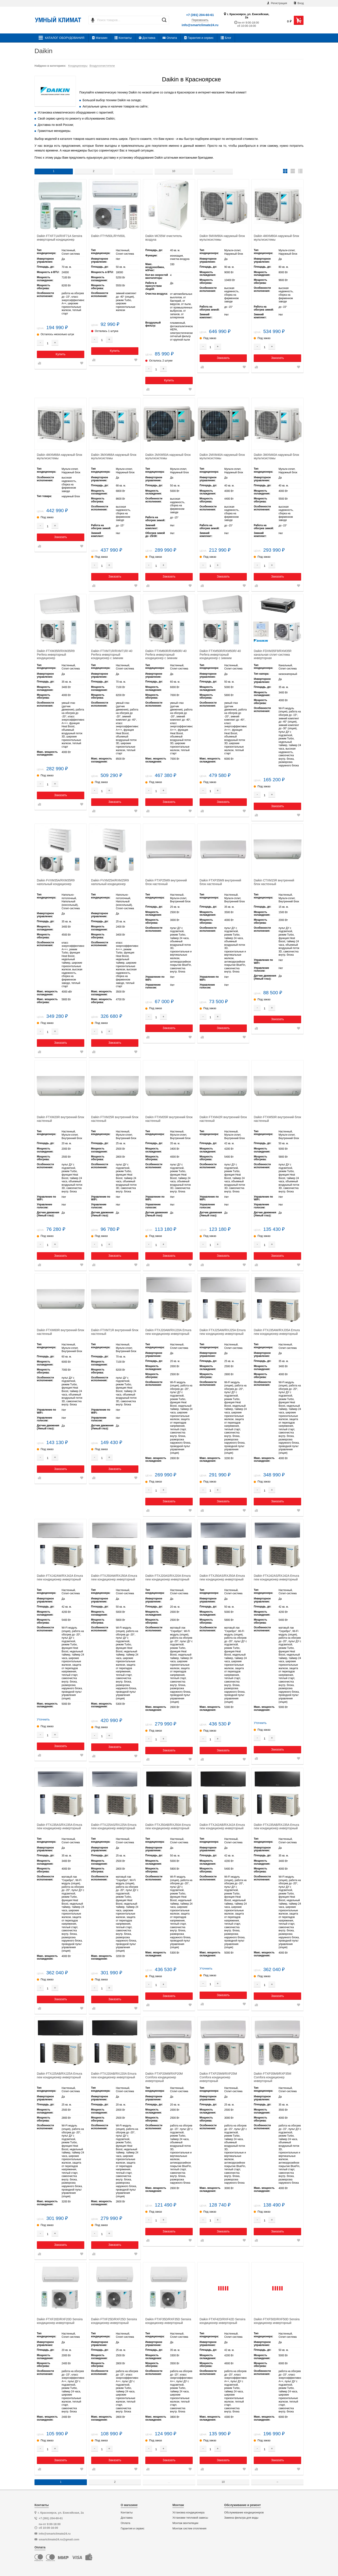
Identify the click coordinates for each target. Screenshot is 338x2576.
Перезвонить (200, 20)
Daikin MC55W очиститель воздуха (163, 237)
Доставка (147, 37)
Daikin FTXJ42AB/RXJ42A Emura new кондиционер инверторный (222, 1826)
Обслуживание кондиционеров (244, 2512)
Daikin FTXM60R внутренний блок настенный (60, 1331)
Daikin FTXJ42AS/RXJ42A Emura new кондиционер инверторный (276, 1577)
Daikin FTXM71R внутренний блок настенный (114, 1331)
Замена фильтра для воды (241, 2517)
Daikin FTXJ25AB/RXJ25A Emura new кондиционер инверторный (59, 2075)
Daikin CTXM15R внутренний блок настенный (274, 882)
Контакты (122, 37)
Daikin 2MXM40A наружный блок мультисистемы (222, 456)
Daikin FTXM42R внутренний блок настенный (223, 1118)
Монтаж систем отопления (189, 2528)
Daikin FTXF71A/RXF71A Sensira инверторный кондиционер (59, 237)
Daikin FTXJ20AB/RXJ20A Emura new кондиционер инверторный (113, 2075)
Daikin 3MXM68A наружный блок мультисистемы (113, 456)
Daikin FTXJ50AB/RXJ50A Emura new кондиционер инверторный (168, 1826)
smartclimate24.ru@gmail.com (59, 2539)
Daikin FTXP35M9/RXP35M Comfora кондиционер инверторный (272, 2077)
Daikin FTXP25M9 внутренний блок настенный (166, 882)
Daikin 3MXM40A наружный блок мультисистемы (276, 456)
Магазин (99, 37)
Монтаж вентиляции (185, 2523)
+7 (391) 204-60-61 (200, 15)
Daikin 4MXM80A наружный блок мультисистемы (276, 237)
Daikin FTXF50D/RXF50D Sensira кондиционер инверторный (276, 2321)
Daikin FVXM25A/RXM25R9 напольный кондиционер (110, 882)
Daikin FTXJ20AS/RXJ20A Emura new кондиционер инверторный (168, 1577)
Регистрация (277, 3)
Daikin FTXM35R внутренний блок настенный (168, 1118)
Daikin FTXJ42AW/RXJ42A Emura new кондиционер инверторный (60, 1577)
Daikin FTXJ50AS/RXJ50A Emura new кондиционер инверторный (222, 1577)
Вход (298, 3)
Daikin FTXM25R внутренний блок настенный (114, 1118)
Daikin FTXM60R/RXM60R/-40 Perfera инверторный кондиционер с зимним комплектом (165, 654)
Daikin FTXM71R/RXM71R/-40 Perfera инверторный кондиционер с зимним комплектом (111, 654)
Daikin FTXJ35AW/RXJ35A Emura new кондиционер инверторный (277, 1331)
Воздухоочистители (102, 65)
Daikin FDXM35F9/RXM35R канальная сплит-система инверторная (272, 654)
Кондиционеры (78, 65)
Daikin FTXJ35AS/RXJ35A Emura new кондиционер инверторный (59, 1826)
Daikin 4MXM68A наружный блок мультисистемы (59, 456)
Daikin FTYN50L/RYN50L (108, 236)
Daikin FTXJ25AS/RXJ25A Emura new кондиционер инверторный (113, 1826)
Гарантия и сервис (199, 37)
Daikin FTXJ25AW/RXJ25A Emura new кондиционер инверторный (223, 1331)
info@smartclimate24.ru (200, 25)
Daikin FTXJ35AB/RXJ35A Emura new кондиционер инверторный (276, 1826)
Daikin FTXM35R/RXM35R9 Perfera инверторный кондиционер (56, 654)
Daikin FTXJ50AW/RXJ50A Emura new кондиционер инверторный (114, 1577)
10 (173, 171)
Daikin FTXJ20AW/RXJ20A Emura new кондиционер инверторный (168, 1331)
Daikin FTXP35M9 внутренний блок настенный (220, 882)
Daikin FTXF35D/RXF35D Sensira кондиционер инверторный (168, 2321)
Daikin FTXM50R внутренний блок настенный (277, 1118)
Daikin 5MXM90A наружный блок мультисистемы (222, 237)
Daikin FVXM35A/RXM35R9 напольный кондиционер (56, 882)
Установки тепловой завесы (190, 2517)
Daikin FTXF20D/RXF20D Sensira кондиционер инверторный (60, 2321)
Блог (226, 37)
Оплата (170, 37)
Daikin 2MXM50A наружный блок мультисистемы (168, 456)
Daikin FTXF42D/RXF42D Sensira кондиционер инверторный (222, 2321)
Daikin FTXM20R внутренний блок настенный (60, 1118)
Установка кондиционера (188, 2512)
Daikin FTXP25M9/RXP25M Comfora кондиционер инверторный (218, 2077)
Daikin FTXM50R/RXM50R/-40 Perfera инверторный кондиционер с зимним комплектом (220, 654)
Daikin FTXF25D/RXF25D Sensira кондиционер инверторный (114, 2321)
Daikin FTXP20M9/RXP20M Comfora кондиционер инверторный (164, 2077)
